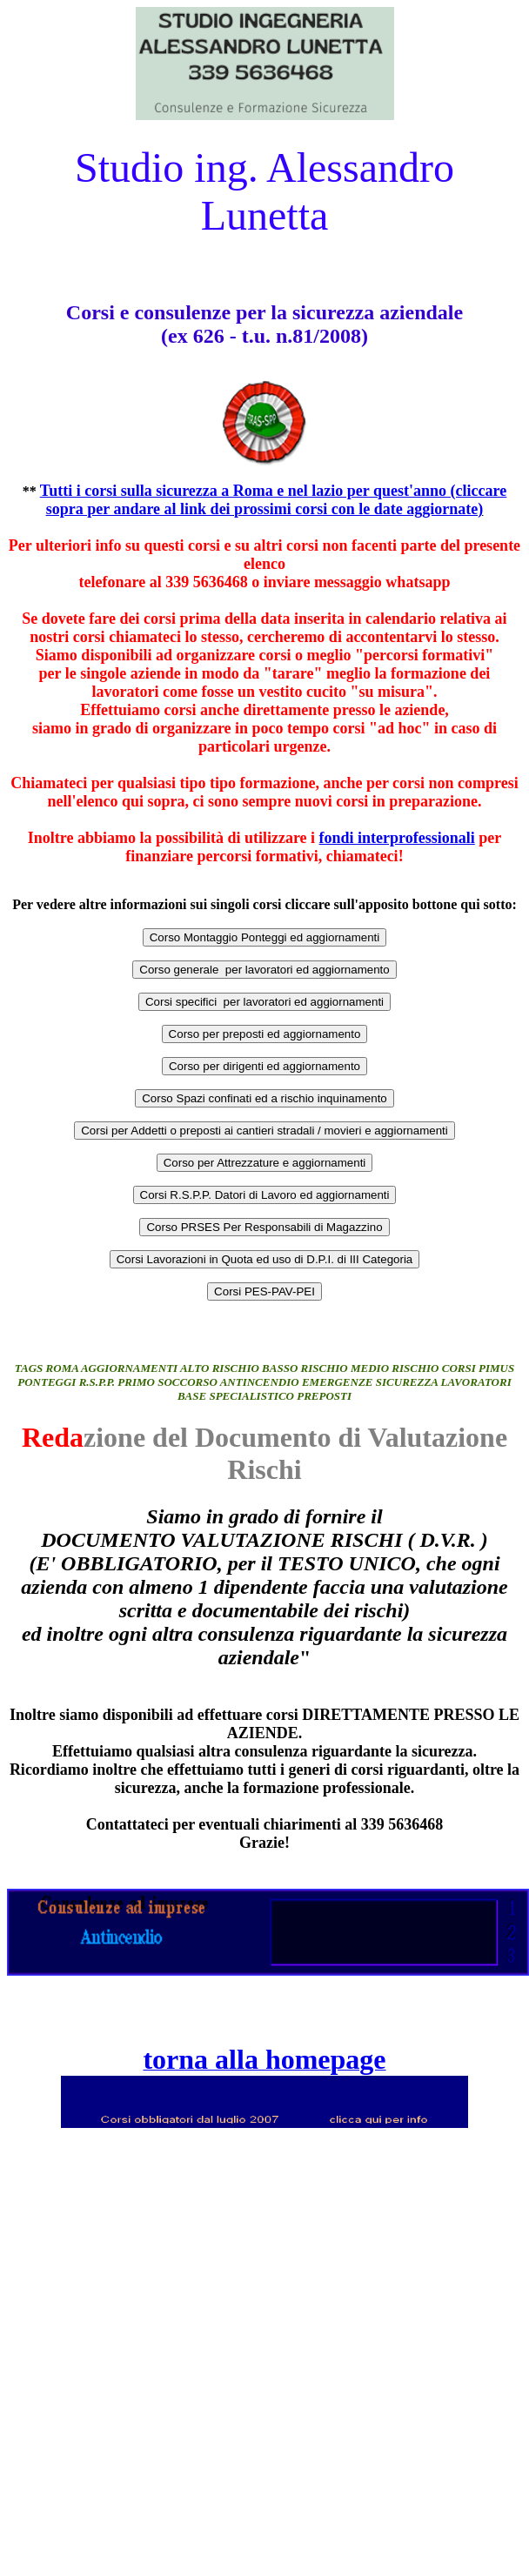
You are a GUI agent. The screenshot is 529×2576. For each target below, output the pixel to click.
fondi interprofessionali (397, 837)
